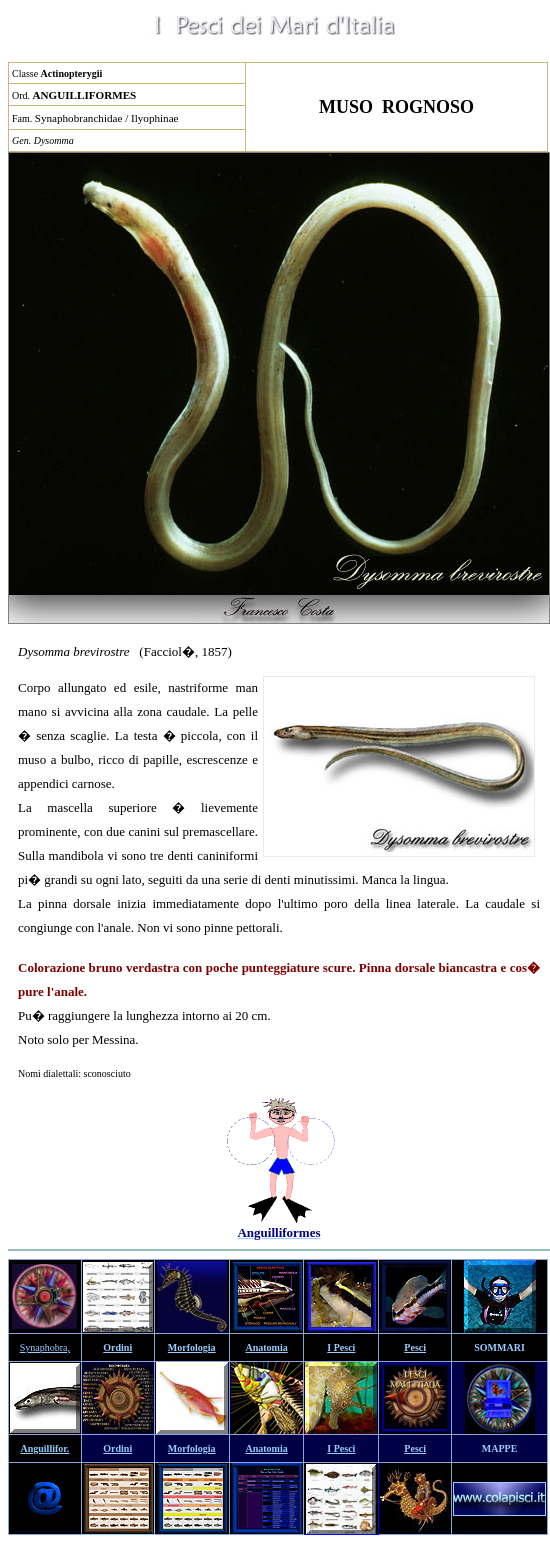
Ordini (117, 1347)
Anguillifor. (45, 1448)
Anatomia (267, 1347)
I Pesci (341, 1347)
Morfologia (192, 1347)
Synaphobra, (45, 1347)
